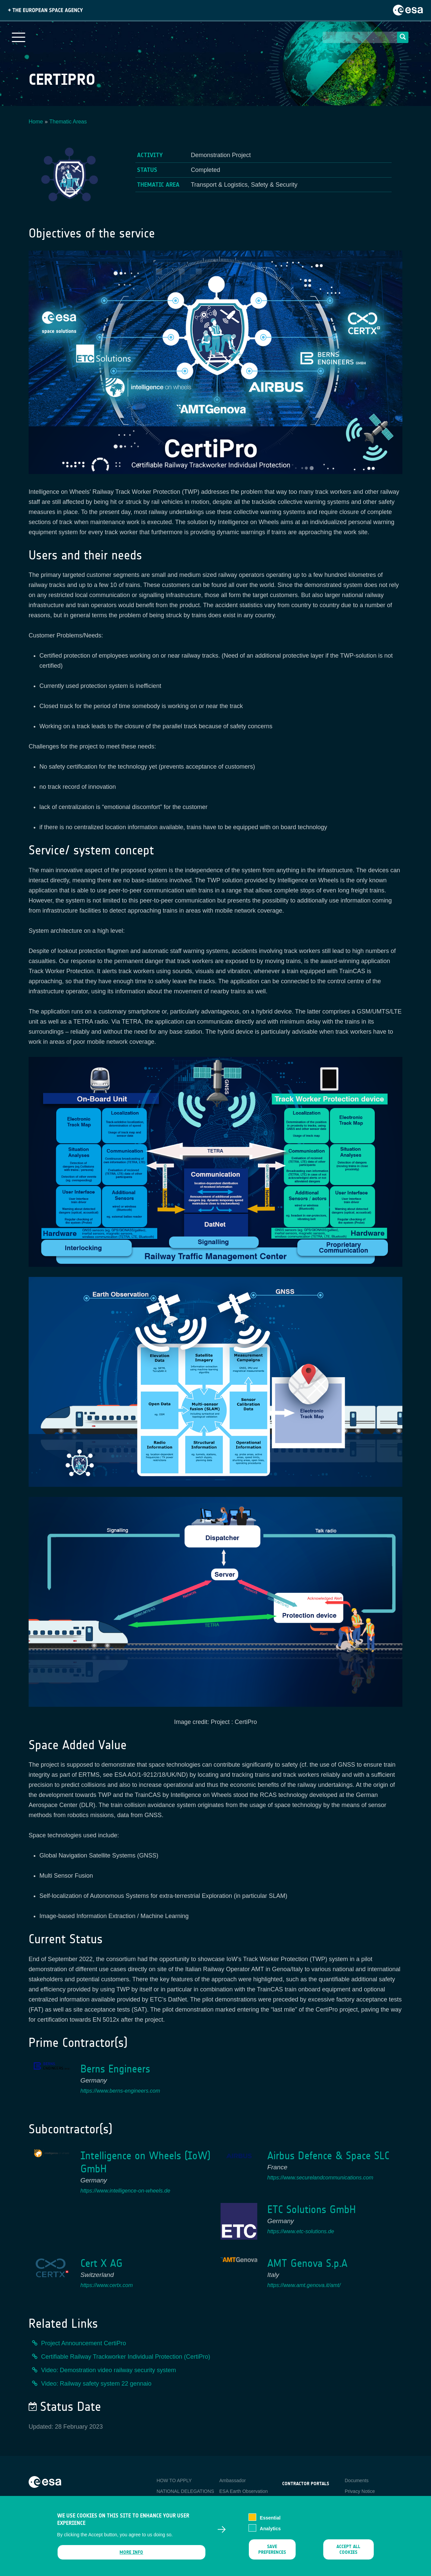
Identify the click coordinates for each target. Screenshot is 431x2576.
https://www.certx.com (106, 2285)
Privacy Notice (360, 2491)
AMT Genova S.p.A (307, 2263)
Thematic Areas (68, 121)
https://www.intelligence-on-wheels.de (125, 2191)
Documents (357, 2480)
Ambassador (232, 2480)
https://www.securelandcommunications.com (320, 2177)
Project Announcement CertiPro (83, 2343)
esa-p (288, 2499)
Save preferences (272, 2554)
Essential (270, 2522)
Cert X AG (101, 2263)
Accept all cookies (348, 2554)
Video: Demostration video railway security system (108, 2370)
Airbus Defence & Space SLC (328, 2155)
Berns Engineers (115, 2068)
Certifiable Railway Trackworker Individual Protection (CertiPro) (125, 2356)
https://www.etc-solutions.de (300, 2231)
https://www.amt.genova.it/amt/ (304, 2285)
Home (36, 121)
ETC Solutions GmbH (311, 2209)
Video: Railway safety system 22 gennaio (96, 2383)
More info (131, 2557)
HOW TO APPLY (174, 2480)
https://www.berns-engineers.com (120, 2091)
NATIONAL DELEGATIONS (185, 2491)
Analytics (270, 2533)
